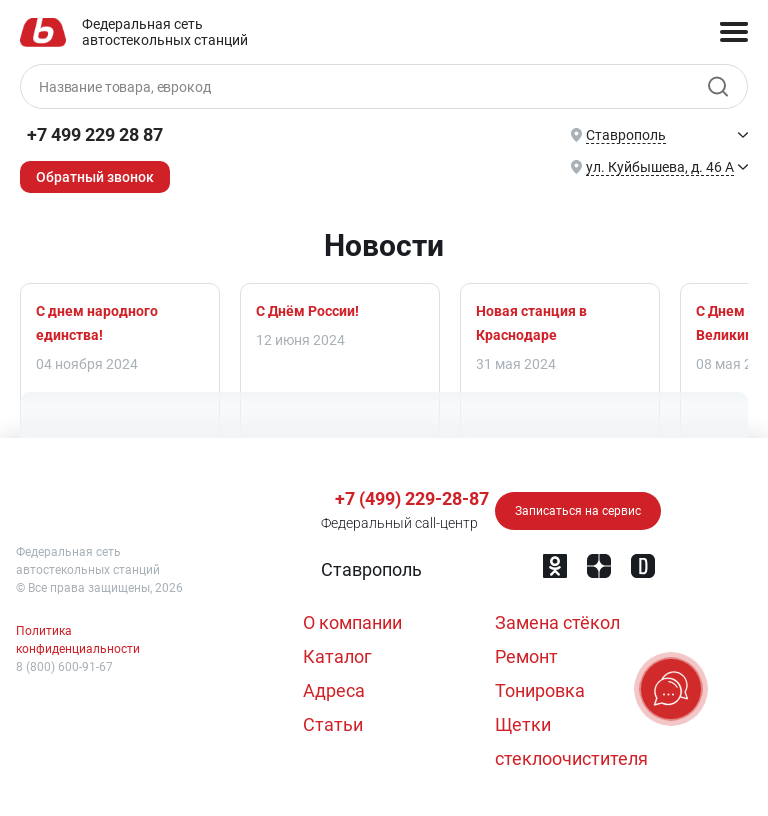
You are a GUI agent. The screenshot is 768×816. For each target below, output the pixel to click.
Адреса (334, 690)
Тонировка (540, 690)
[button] (369, 570)
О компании (352, 622)
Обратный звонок (95, 177)
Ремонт (526, 656)
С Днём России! (307, 311)
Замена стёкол (557, 622)
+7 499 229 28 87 (95, 134)
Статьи (333, 724)
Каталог (337, 656)
